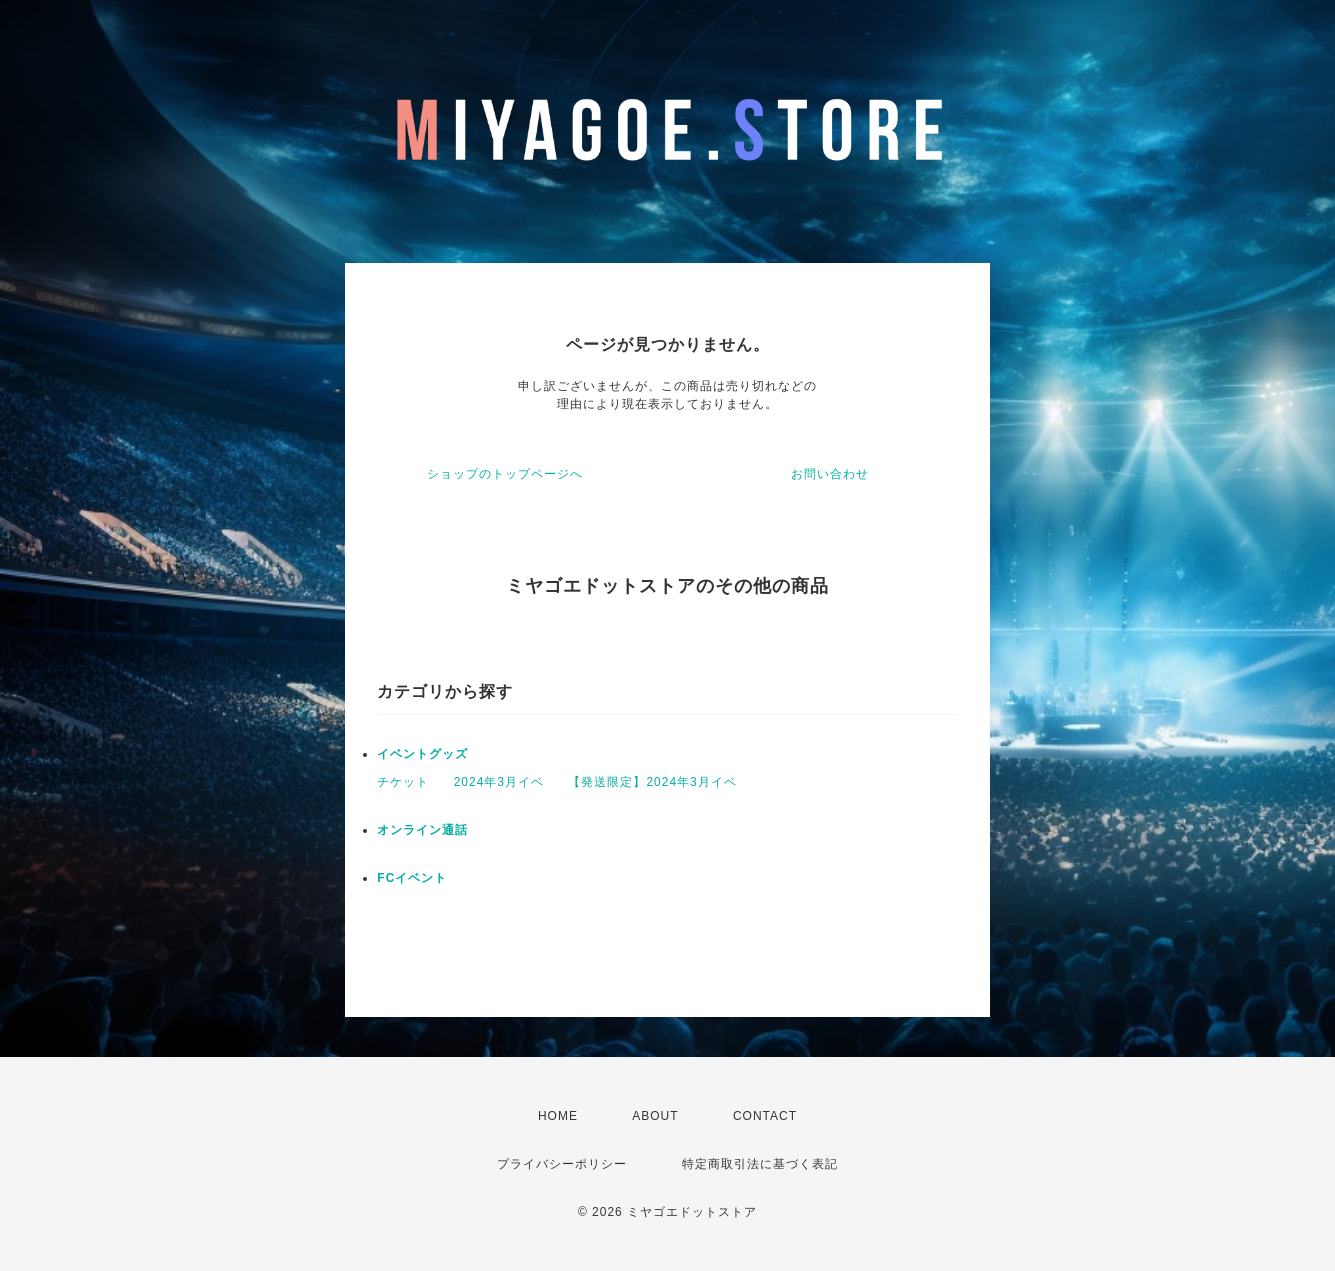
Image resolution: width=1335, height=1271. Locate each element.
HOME (558, 1116)
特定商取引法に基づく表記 (760, 1164)
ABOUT (655, 1116)
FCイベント (412, 878)
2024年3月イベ (499, 782)
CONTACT (765, 1116)
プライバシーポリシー (562, 1164)
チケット (403, 782)
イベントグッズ (422, 754)
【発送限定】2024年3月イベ (652, 782)
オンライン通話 (422, 830)
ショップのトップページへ (505, 474)
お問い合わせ (830, 474)
